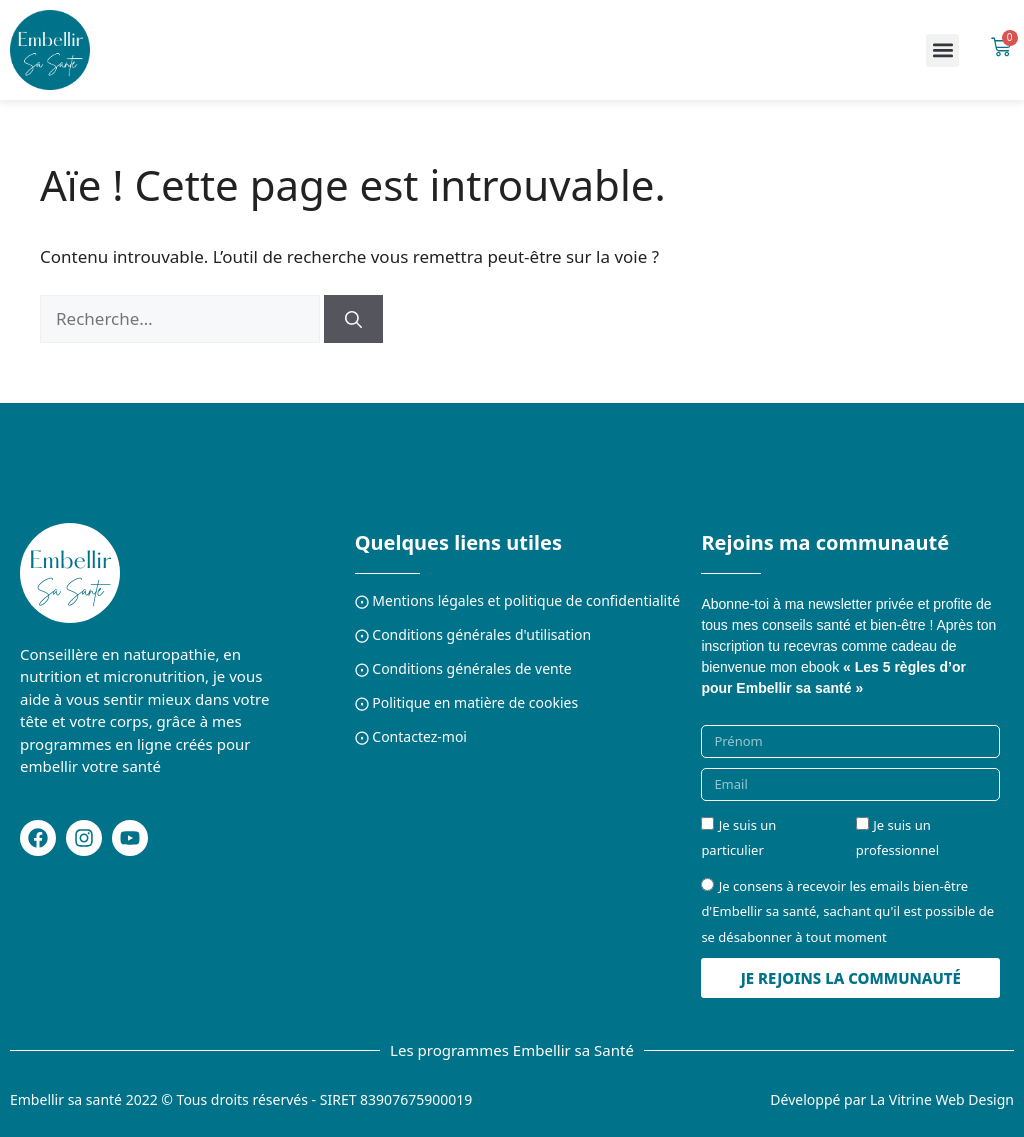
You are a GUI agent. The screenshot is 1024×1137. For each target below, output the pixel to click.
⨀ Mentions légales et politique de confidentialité (517, 600)
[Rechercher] (353, 319)
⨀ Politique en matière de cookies (467, 702)
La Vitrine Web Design (942, 1099)
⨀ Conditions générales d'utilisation (473, 634)
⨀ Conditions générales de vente (463, 668)
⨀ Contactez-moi (411, 736)
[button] (942, 50)
